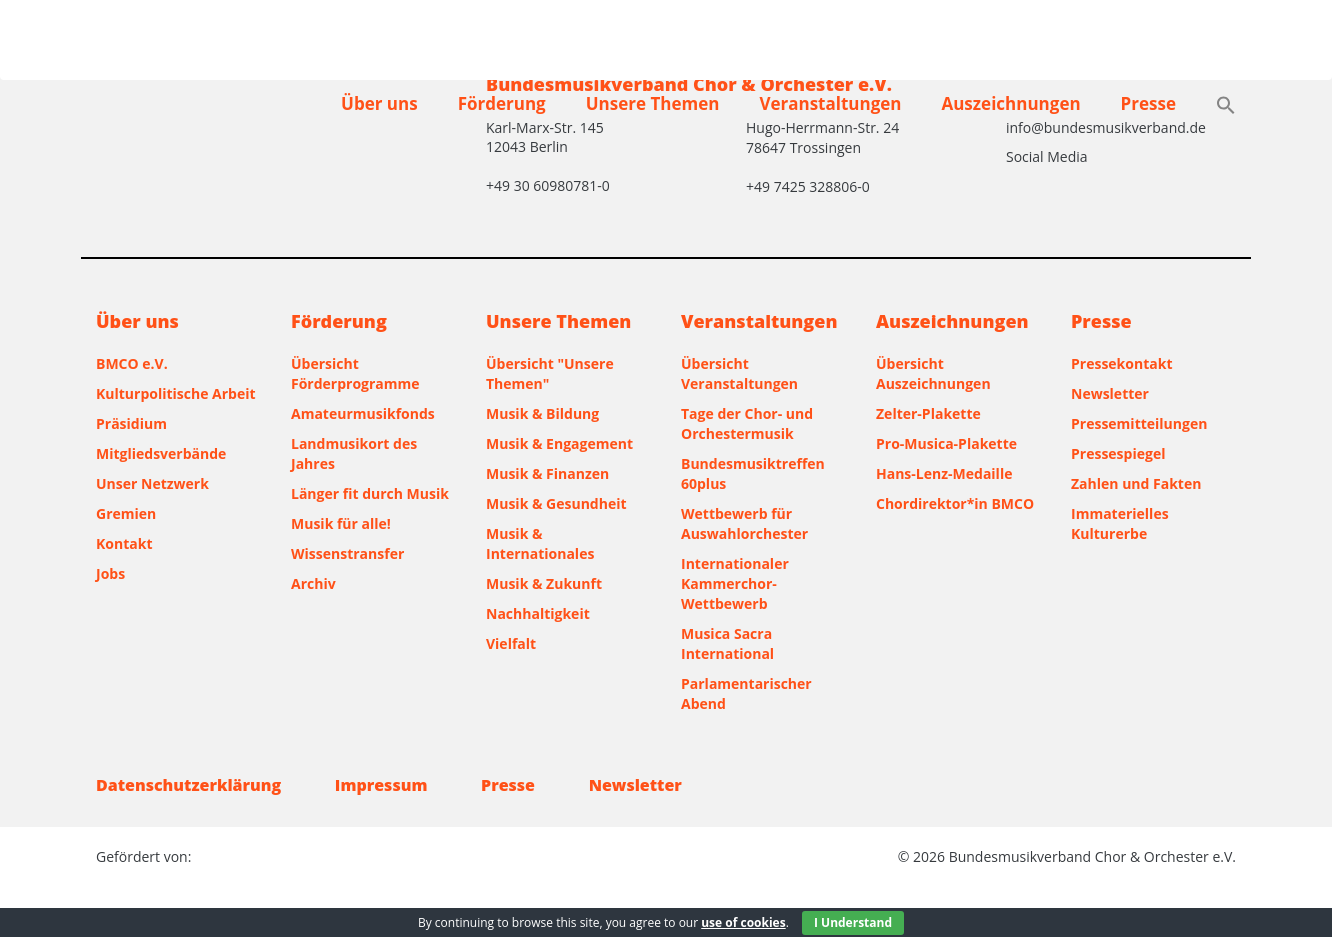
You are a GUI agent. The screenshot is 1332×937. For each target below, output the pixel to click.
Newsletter (1110, 393)
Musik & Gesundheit (556, 503)
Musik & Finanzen (547, 473)
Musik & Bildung (542, 413)
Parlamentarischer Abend (746, 693)
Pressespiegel (1118, 453)
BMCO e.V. (132, 363)
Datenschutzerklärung (188, 785)
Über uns (379, 103)
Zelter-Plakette (928, 413)
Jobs (110, 573)
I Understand (853, 922)
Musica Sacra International (727, 643)
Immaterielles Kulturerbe (1120, 523)
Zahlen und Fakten (1136, 483)
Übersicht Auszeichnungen (933, 373)
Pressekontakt (1121, 363)
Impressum (381, 785)
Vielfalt (511, 643)
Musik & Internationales (540, 543)
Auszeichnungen (1010, 103)
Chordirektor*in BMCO (955, 503)
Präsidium (131, 423)
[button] (1226, 107)
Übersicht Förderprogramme (355, 373)
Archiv (313, 583)
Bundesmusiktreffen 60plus (753, 473)
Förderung (502, 103)
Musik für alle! (341, 523)
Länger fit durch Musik (370, 493)
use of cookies (743, 922)
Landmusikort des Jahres (354, 453)
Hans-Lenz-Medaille (944, 473)
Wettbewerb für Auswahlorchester (744, 523)
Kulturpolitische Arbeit (176, 393)
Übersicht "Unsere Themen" (550, 373)
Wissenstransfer (347, 553)
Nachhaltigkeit (538, 613)
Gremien (126, 513)
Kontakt (124, 543)
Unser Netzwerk (152, 483)
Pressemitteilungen (1139, 423)
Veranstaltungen (830, 103)
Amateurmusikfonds (363, 413)
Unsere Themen (653, 103)
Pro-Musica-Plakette (946, 443)
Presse (1148, 103)
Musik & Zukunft (544, 583)
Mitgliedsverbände (161, 453)
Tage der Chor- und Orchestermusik (747, 423)
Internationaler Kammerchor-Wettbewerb (735, 583)
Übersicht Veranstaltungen (739, 373)
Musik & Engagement (559, 443)
